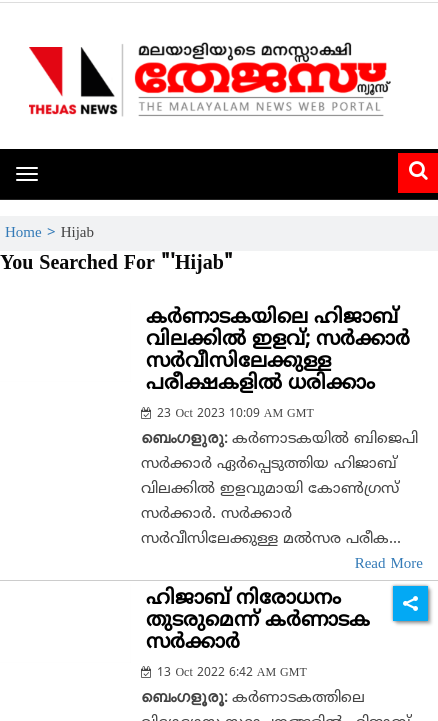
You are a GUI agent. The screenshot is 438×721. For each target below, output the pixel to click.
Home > (33, 233)
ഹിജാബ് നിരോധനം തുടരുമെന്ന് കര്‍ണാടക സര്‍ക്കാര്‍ (258, 621)
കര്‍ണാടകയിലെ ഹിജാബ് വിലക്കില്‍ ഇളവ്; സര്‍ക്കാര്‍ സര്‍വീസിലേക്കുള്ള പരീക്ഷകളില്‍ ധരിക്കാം (278, 351)
